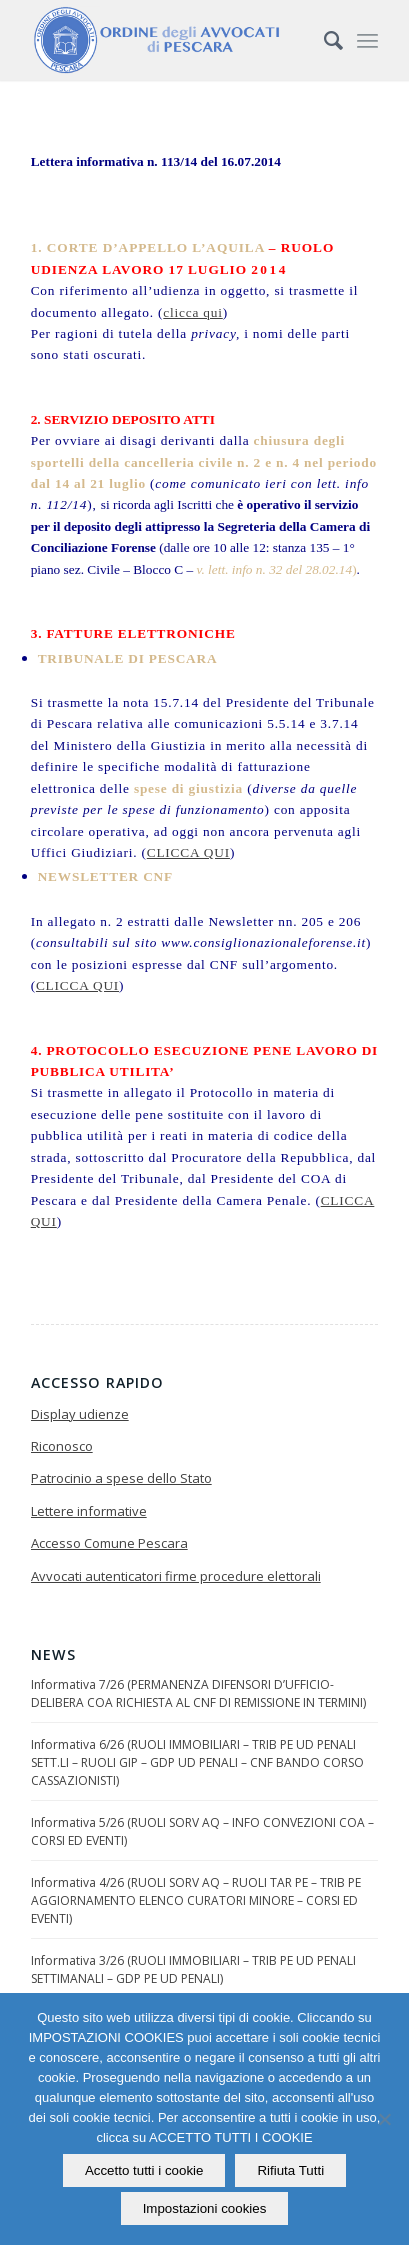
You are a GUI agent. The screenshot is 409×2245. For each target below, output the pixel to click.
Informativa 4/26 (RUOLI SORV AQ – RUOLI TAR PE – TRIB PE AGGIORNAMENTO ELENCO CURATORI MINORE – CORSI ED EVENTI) (196, 1900)
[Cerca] (323, 40)
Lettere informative (89, 1511)
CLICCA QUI (188, 852)
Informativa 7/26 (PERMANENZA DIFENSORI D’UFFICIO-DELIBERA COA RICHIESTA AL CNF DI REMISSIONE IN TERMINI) (198, 1693)
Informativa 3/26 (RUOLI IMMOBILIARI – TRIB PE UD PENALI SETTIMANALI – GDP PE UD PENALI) (193, 1969)
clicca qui (192, 312)
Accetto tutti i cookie (144, 2170)
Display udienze (80, 1414)
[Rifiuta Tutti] (384, 2119)
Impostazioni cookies (205, 2208)
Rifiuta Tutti (290, 2170)
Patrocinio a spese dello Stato (121, 1478)
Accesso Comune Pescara (109, 1543)
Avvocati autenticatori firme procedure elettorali (176, 1576)
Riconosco (62, 1446)
